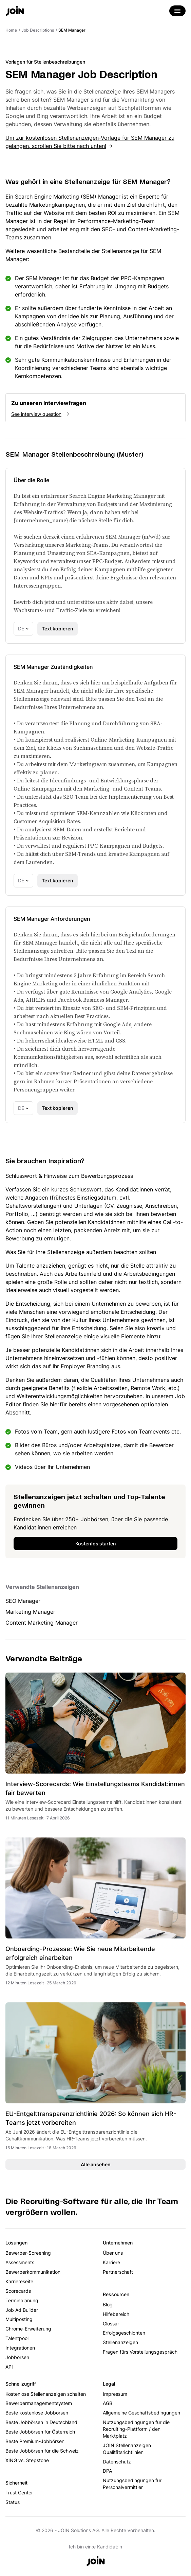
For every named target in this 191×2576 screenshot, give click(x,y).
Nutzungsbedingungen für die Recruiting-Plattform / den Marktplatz (136, 2429)
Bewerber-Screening (28, 2253)
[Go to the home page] (14, 11)
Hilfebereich (116, 2314)
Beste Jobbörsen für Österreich (40, 2432)
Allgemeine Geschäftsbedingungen (141, 2413)
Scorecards (18, 2291)
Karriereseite (19, 2281)
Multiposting (19, 2319)
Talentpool (16, 2338)
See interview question (36, 414)
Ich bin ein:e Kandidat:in (95, 2546)
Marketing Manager (30, 1611)
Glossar (111, 2323)
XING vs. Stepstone (27, 2460)
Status (12, 2502)
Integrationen (20, 2348)
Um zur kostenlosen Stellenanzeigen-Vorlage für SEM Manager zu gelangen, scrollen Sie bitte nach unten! (89, 141)
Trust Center (19, 2492)
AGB (107, 2403)
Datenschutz (117, 2461)
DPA (107, 2471)
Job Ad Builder (21, 2310)
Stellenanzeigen (120, 2342)
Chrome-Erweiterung (28, 2329)
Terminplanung (21, 2300)
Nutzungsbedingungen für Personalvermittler (132, 2483)
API (9, 2367)
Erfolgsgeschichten (124, 2333)
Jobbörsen (17, 2357)
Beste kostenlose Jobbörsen (36, 2413)
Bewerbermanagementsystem (38, 2403)
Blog (108, 2304)
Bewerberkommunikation (32, 2272)
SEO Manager (22, 1600)
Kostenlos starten (95, 1543)
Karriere (111, 2262)
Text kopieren (57, 628)
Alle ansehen (96, 2164)
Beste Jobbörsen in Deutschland (41, 2422)
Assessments (19, 2262)
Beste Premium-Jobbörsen (34, 2441)
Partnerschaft (118, 2272)
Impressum (115, 2394)
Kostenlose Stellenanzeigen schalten (45, 2394)
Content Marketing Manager (41, 1622)
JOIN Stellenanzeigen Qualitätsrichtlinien (127, 2448)
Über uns (113, 2253)
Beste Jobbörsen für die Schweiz (42, 2451)
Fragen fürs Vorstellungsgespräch (140, 2352)
